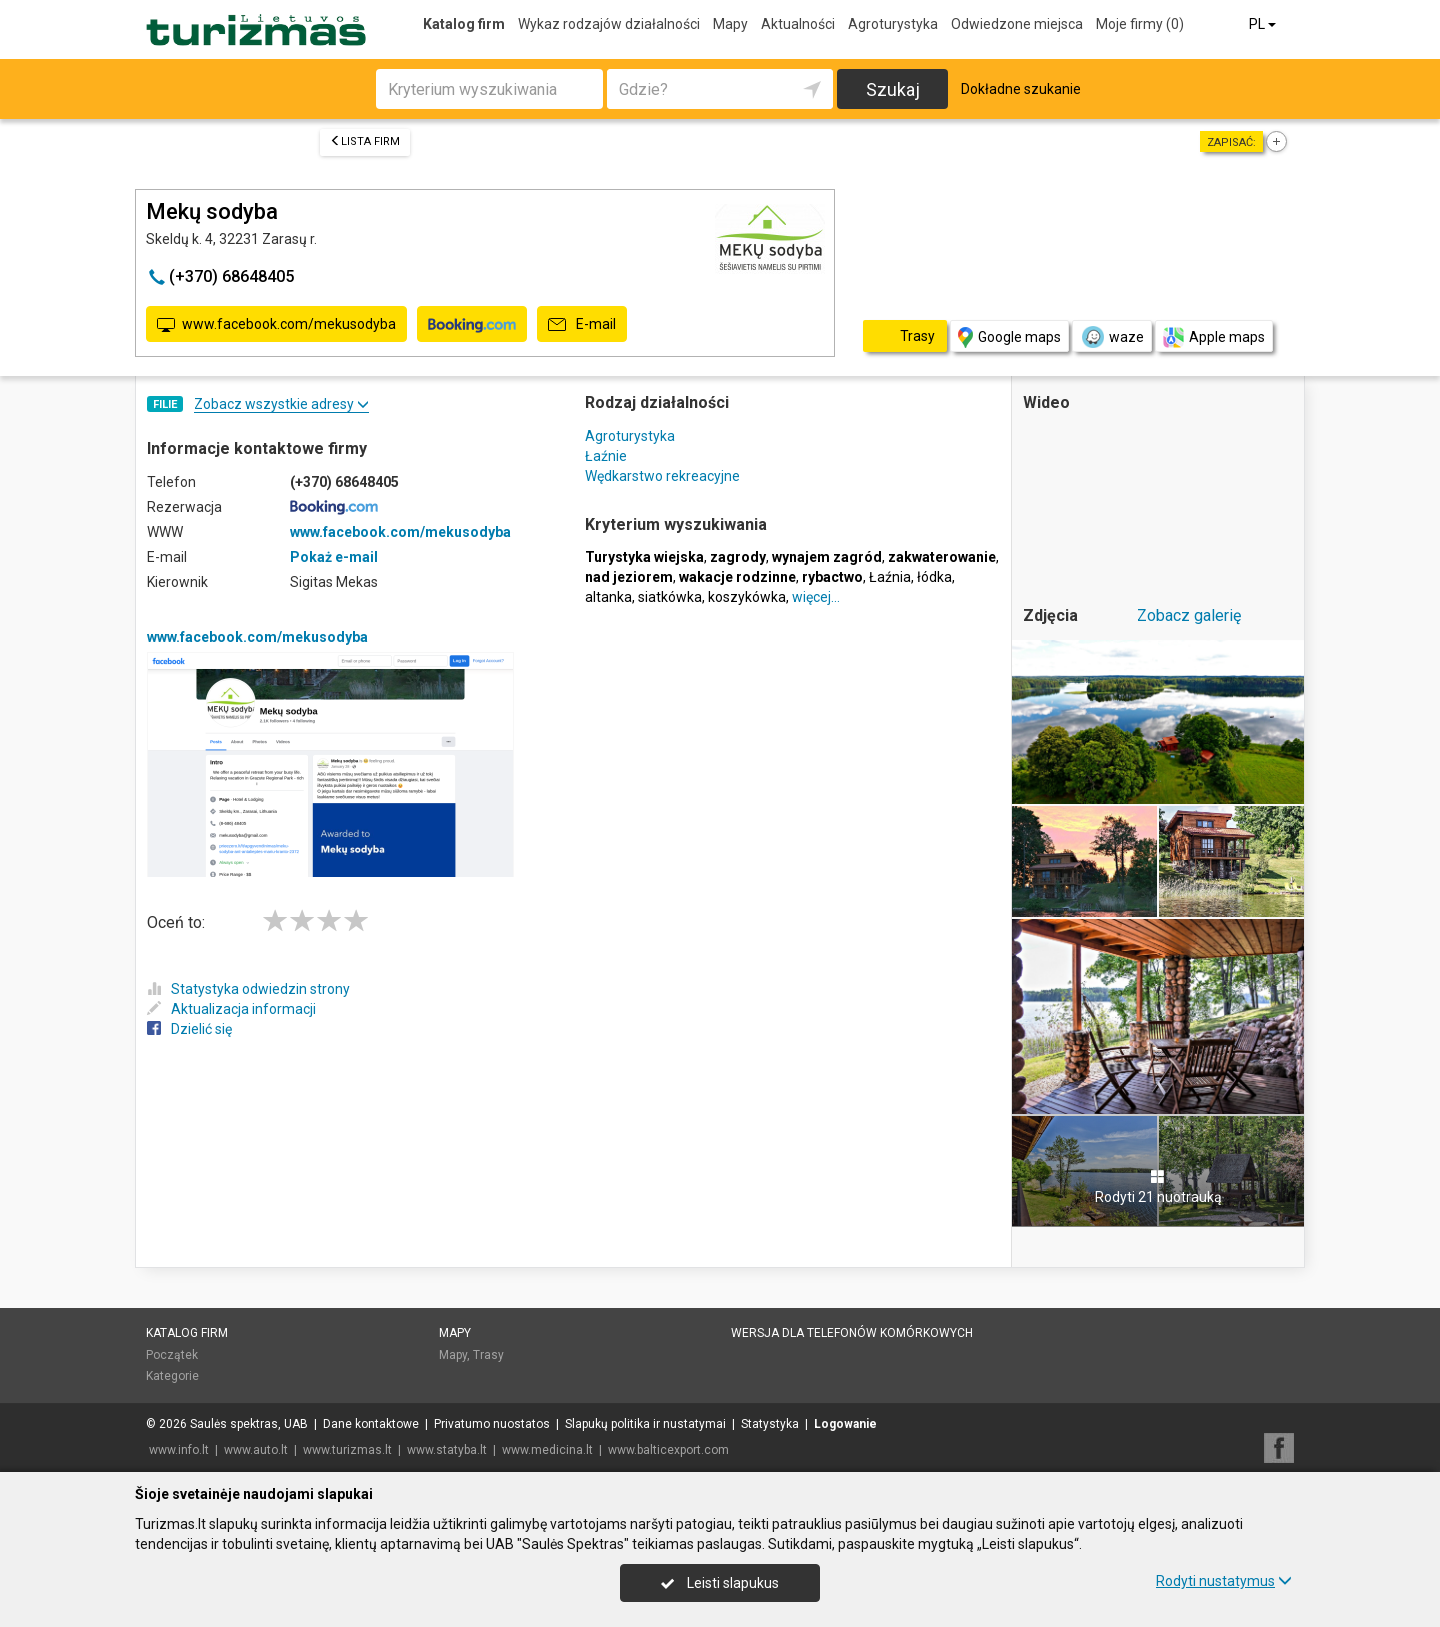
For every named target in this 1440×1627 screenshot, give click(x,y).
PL (1264, 24)
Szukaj (893, 89)
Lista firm (365, 141)
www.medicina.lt (547, 1450)
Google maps (1009, 337)
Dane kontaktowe (371, 1424)
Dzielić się (189, 1029)
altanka (608, 597)
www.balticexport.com (668, 1450)
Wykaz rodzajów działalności (609, 24)
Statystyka (770, 1424)
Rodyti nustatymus (1224, 1581)
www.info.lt (179, 1450)
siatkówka (670, 597)
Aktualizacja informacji (231, 1009)
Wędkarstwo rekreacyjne (662, 476)
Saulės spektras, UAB (249, 1424)
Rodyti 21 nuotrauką (1158, 1187)
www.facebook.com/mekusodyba (276, 325)
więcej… (816, 597)
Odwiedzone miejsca (1017, 24)
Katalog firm (464, 24)
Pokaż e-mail (334, 557)
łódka (934, 577)
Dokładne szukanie (1021, 89)
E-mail (582, 325)
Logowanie (845, 1424)
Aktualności (798, 24)
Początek (172, 1355)
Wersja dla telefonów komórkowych (852, 1333)
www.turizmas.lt (347, 1450)
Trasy (488, 1355)
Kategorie (172, 1376)
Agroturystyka (893, 24)
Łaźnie (606, 456)
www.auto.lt (256, 1450)
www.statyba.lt (447, 1450)
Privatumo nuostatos (492, 1424)
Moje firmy (1140, 24)
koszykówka (747, 597)
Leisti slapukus (720, 1583)
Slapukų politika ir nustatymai (645, 1424)
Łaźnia (890, 577)
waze (1112, 337)
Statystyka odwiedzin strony (248, 989)
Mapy (730, 24)
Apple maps (1214, 337)
